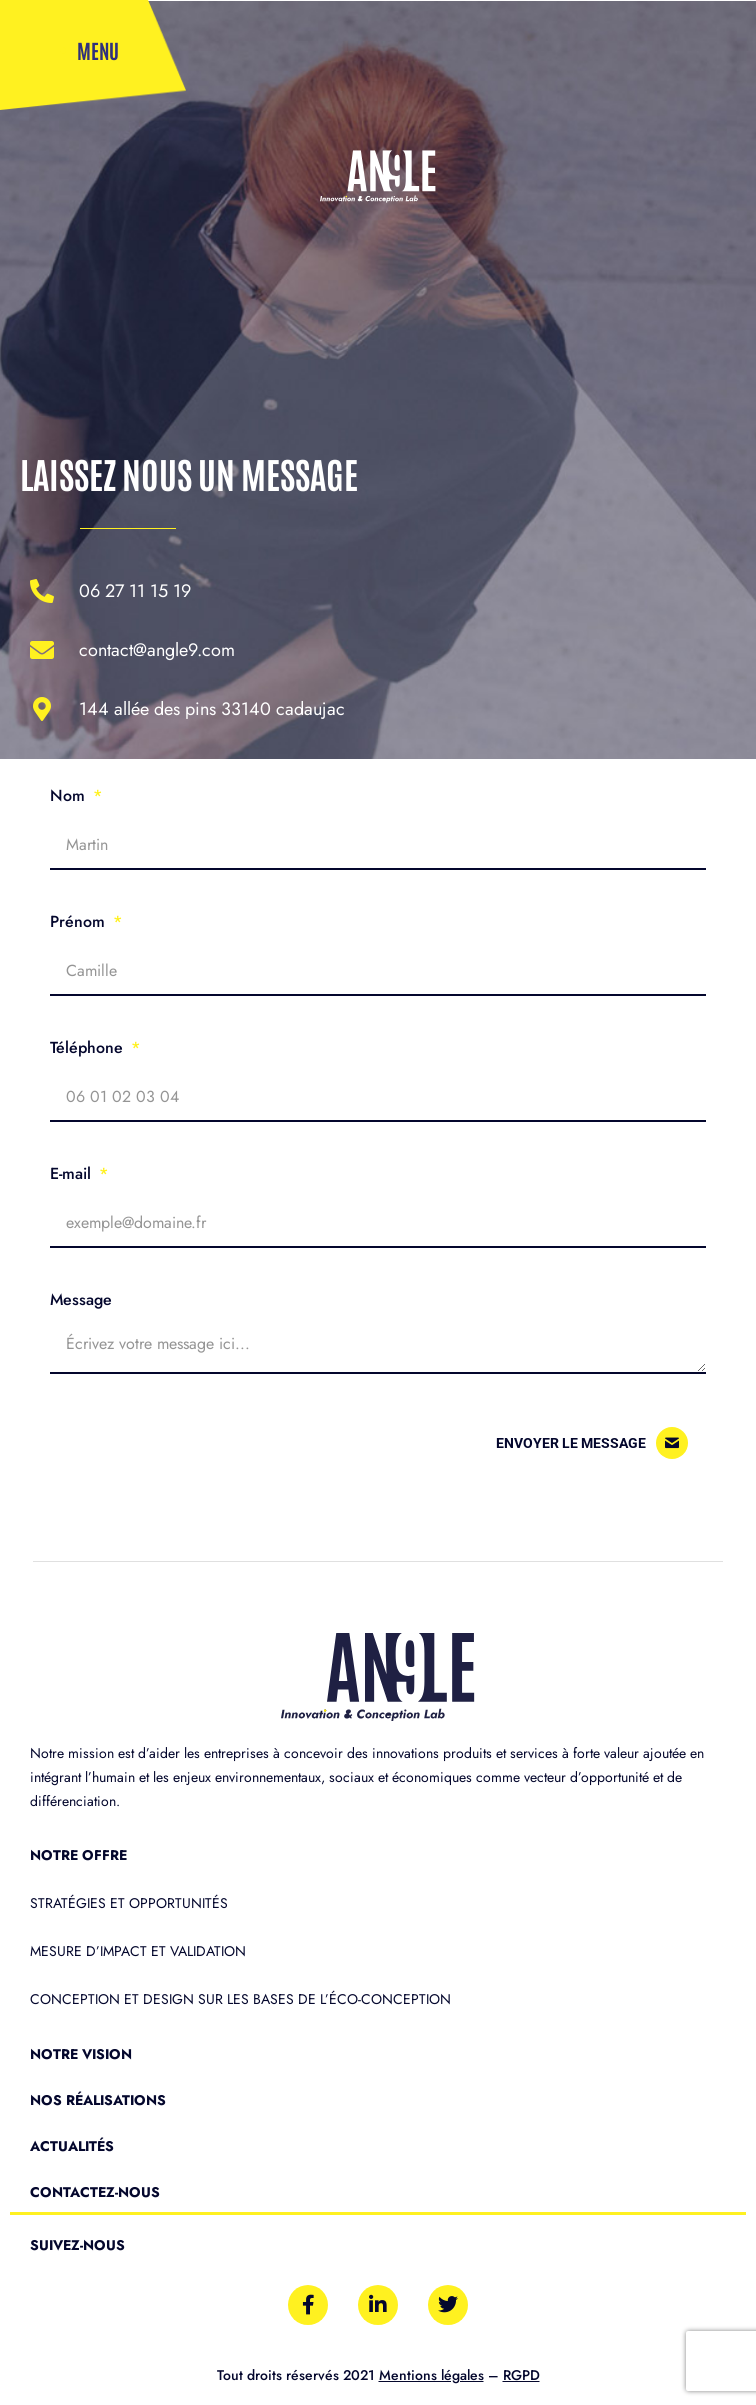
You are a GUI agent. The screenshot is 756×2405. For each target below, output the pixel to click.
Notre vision (81, 2054)
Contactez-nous (95, 2192)
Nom (70, 795)
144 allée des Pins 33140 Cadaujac (212, 709)
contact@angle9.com (157, 650)
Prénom (80, 921)
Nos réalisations (98, 2100)
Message (81, 1299)
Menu (98, 50)
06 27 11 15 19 (135, 591)
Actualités (72, 2146)
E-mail (73, 1173)
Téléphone (89, 1047)
